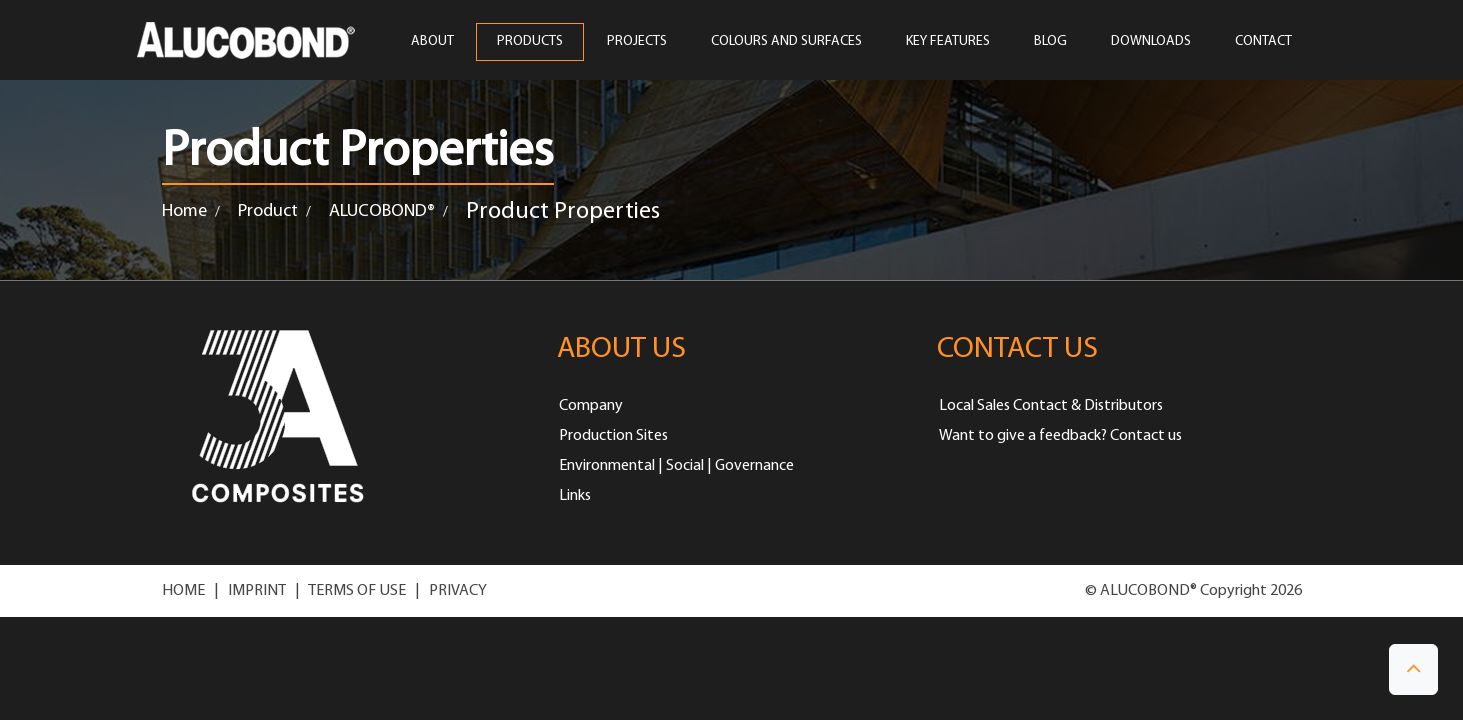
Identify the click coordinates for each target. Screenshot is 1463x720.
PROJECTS (637, 42)
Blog (1050, 42)
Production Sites (613, 436)
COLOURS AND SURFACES (786, 42)
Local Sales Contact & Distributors (1051, 406)
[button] (1413, 669)
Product (268, 211)
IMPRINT (257, 591)
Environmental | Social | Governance (676, 466)
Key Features (948, 42)
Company (591, 406)
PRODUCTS (530, 42)
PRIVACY (458, 591)
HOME (183, 591)
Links (575, 496)
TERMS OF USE (357, 591)
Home (184, 211)
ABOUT (432, 42)
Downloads (1151, 42)
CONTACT (1263, 42)
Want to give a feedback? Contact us (1060, 436)
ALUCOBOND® (382, 211)
